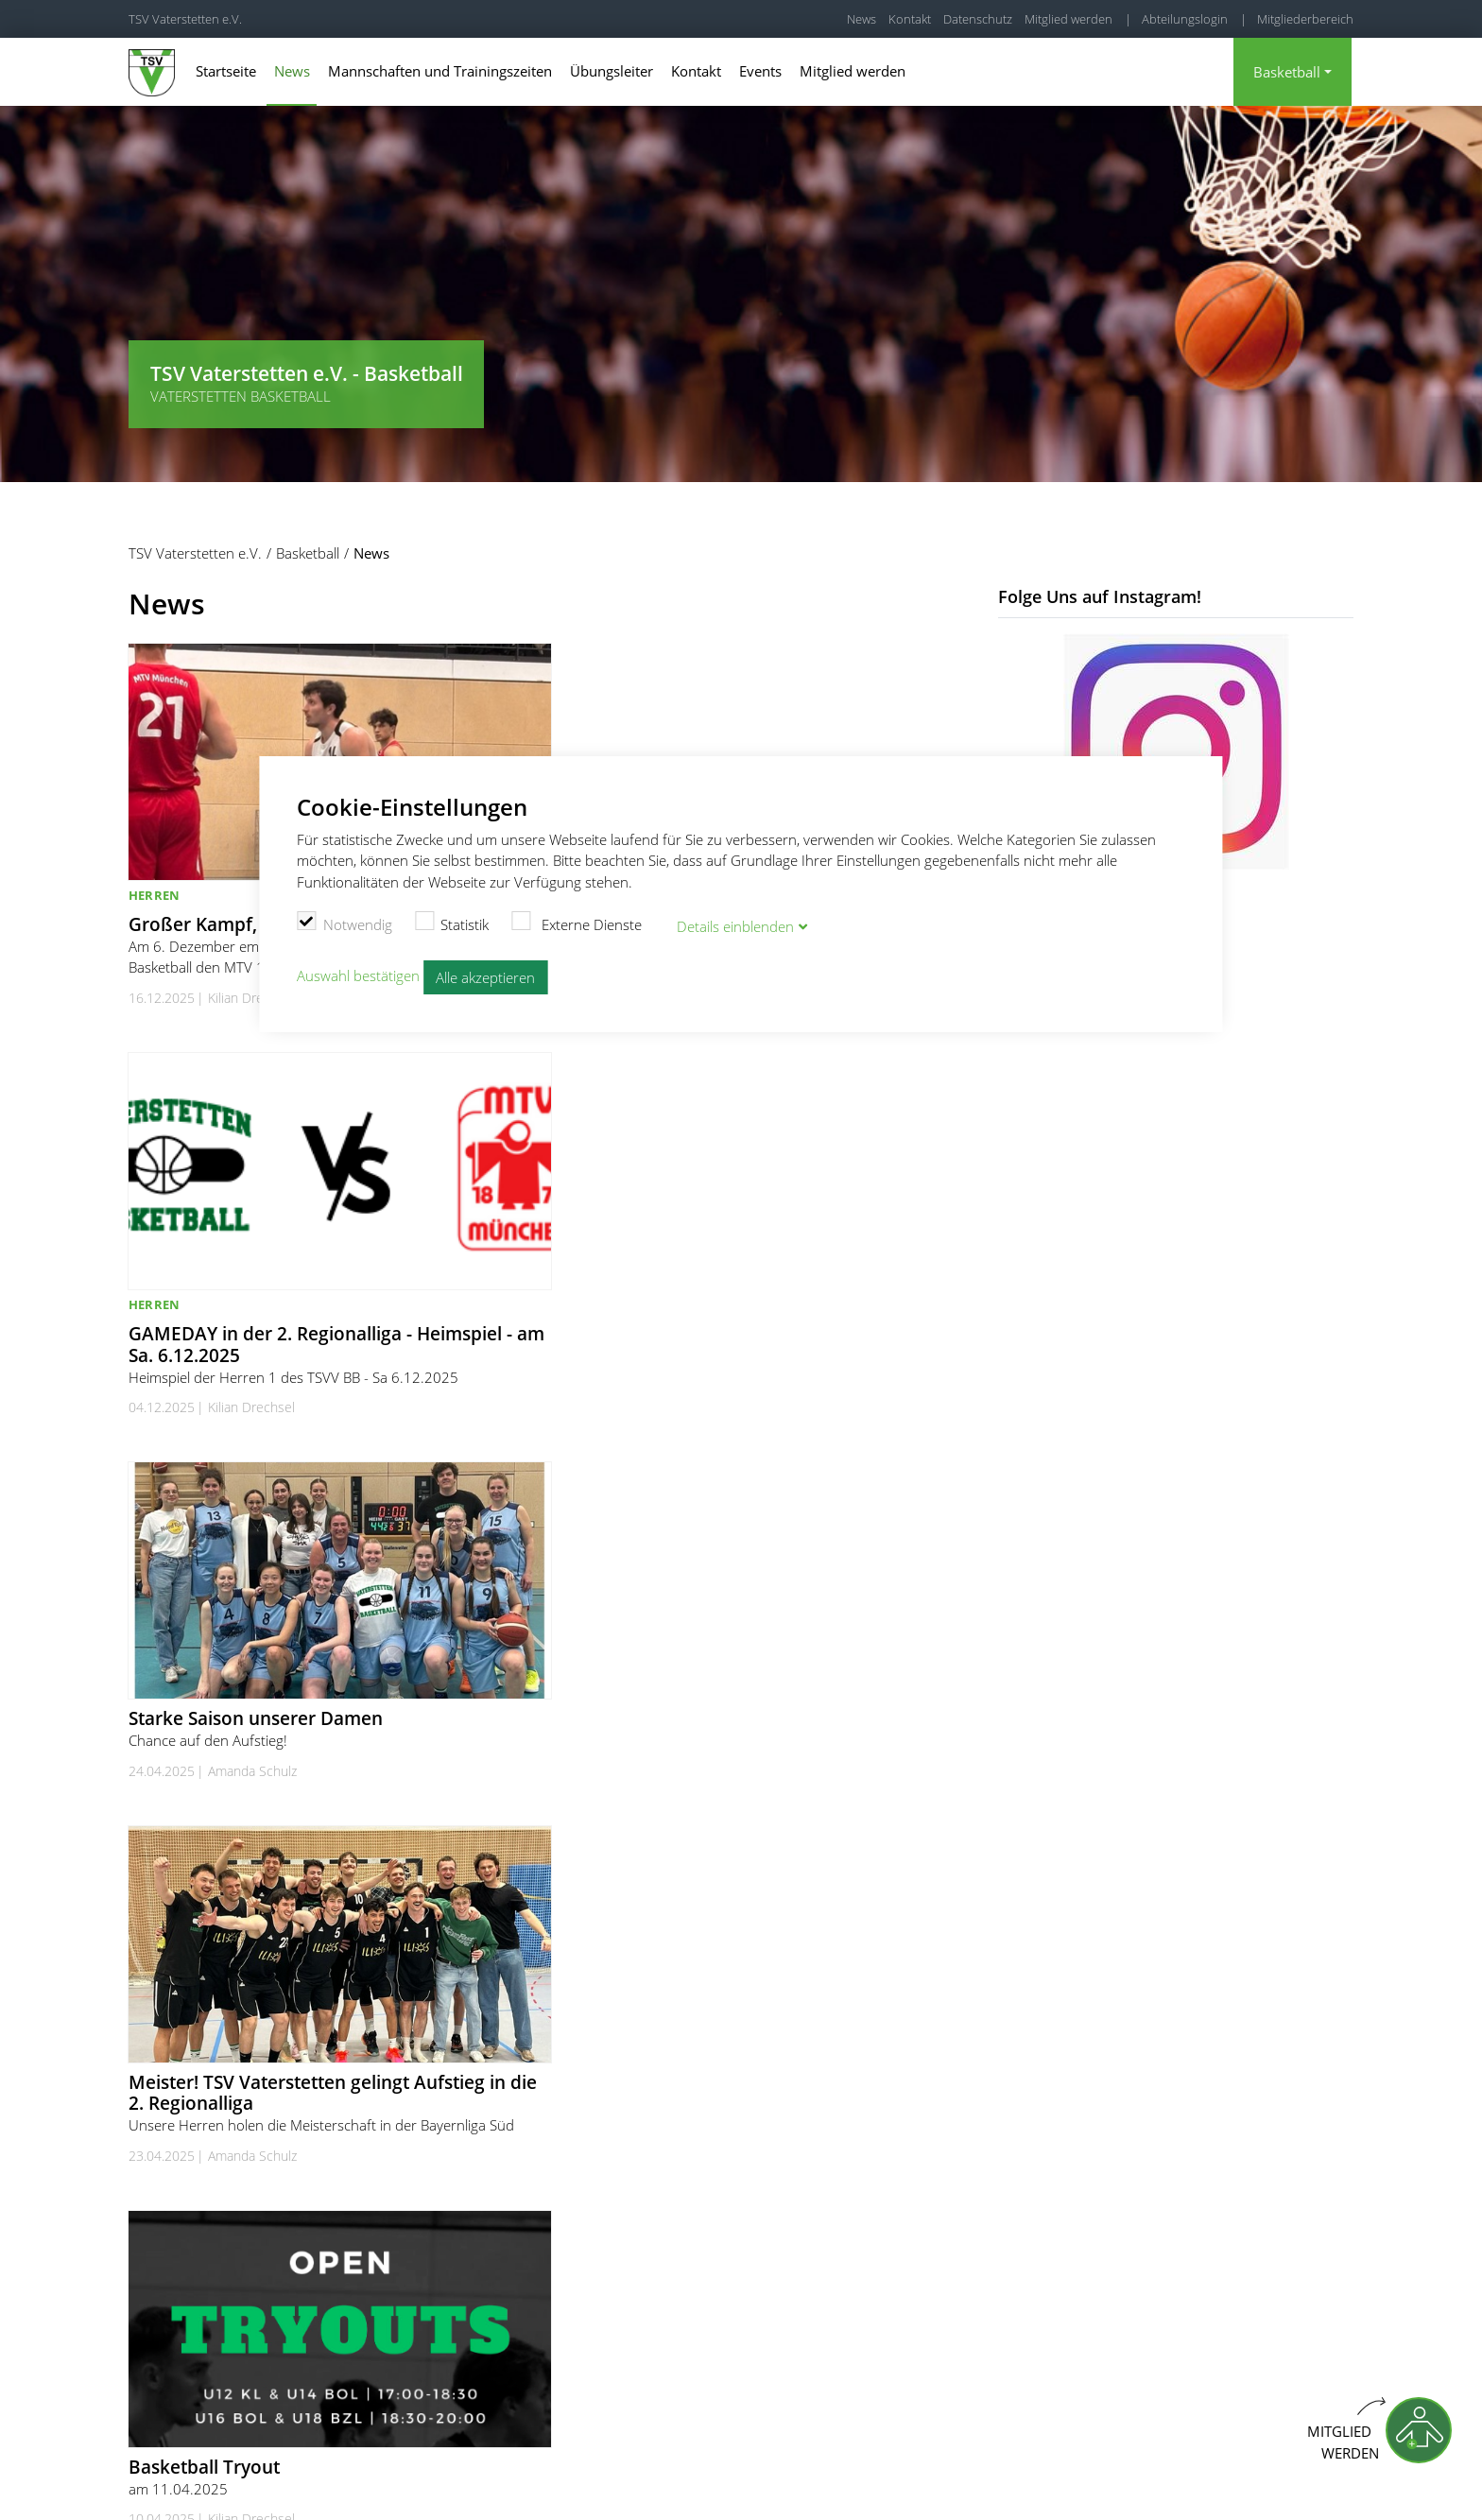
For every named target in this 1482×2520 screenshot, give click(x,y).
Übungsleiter (611, 70)
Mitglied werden (1068, 18)
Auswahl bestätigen (358, 973)
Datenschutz (977, 18)
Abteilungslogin (1185, 18)
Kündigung (1322, 2482)
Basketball (1286, 71)
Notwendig (344, 921)
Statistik (452, 921)
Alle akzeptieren (485, 975)
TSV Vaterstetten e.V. (185, 18)
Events (760, 70)
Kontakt (909, 18)
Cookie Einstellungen (985, 2482)
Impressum (1093, 2482)
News (861, 18)
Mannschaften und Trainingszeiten (440, 70)
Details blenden (735, 924)
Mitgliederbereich (1305, 18)
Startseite (226, 70)
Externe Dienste (576, 921)
